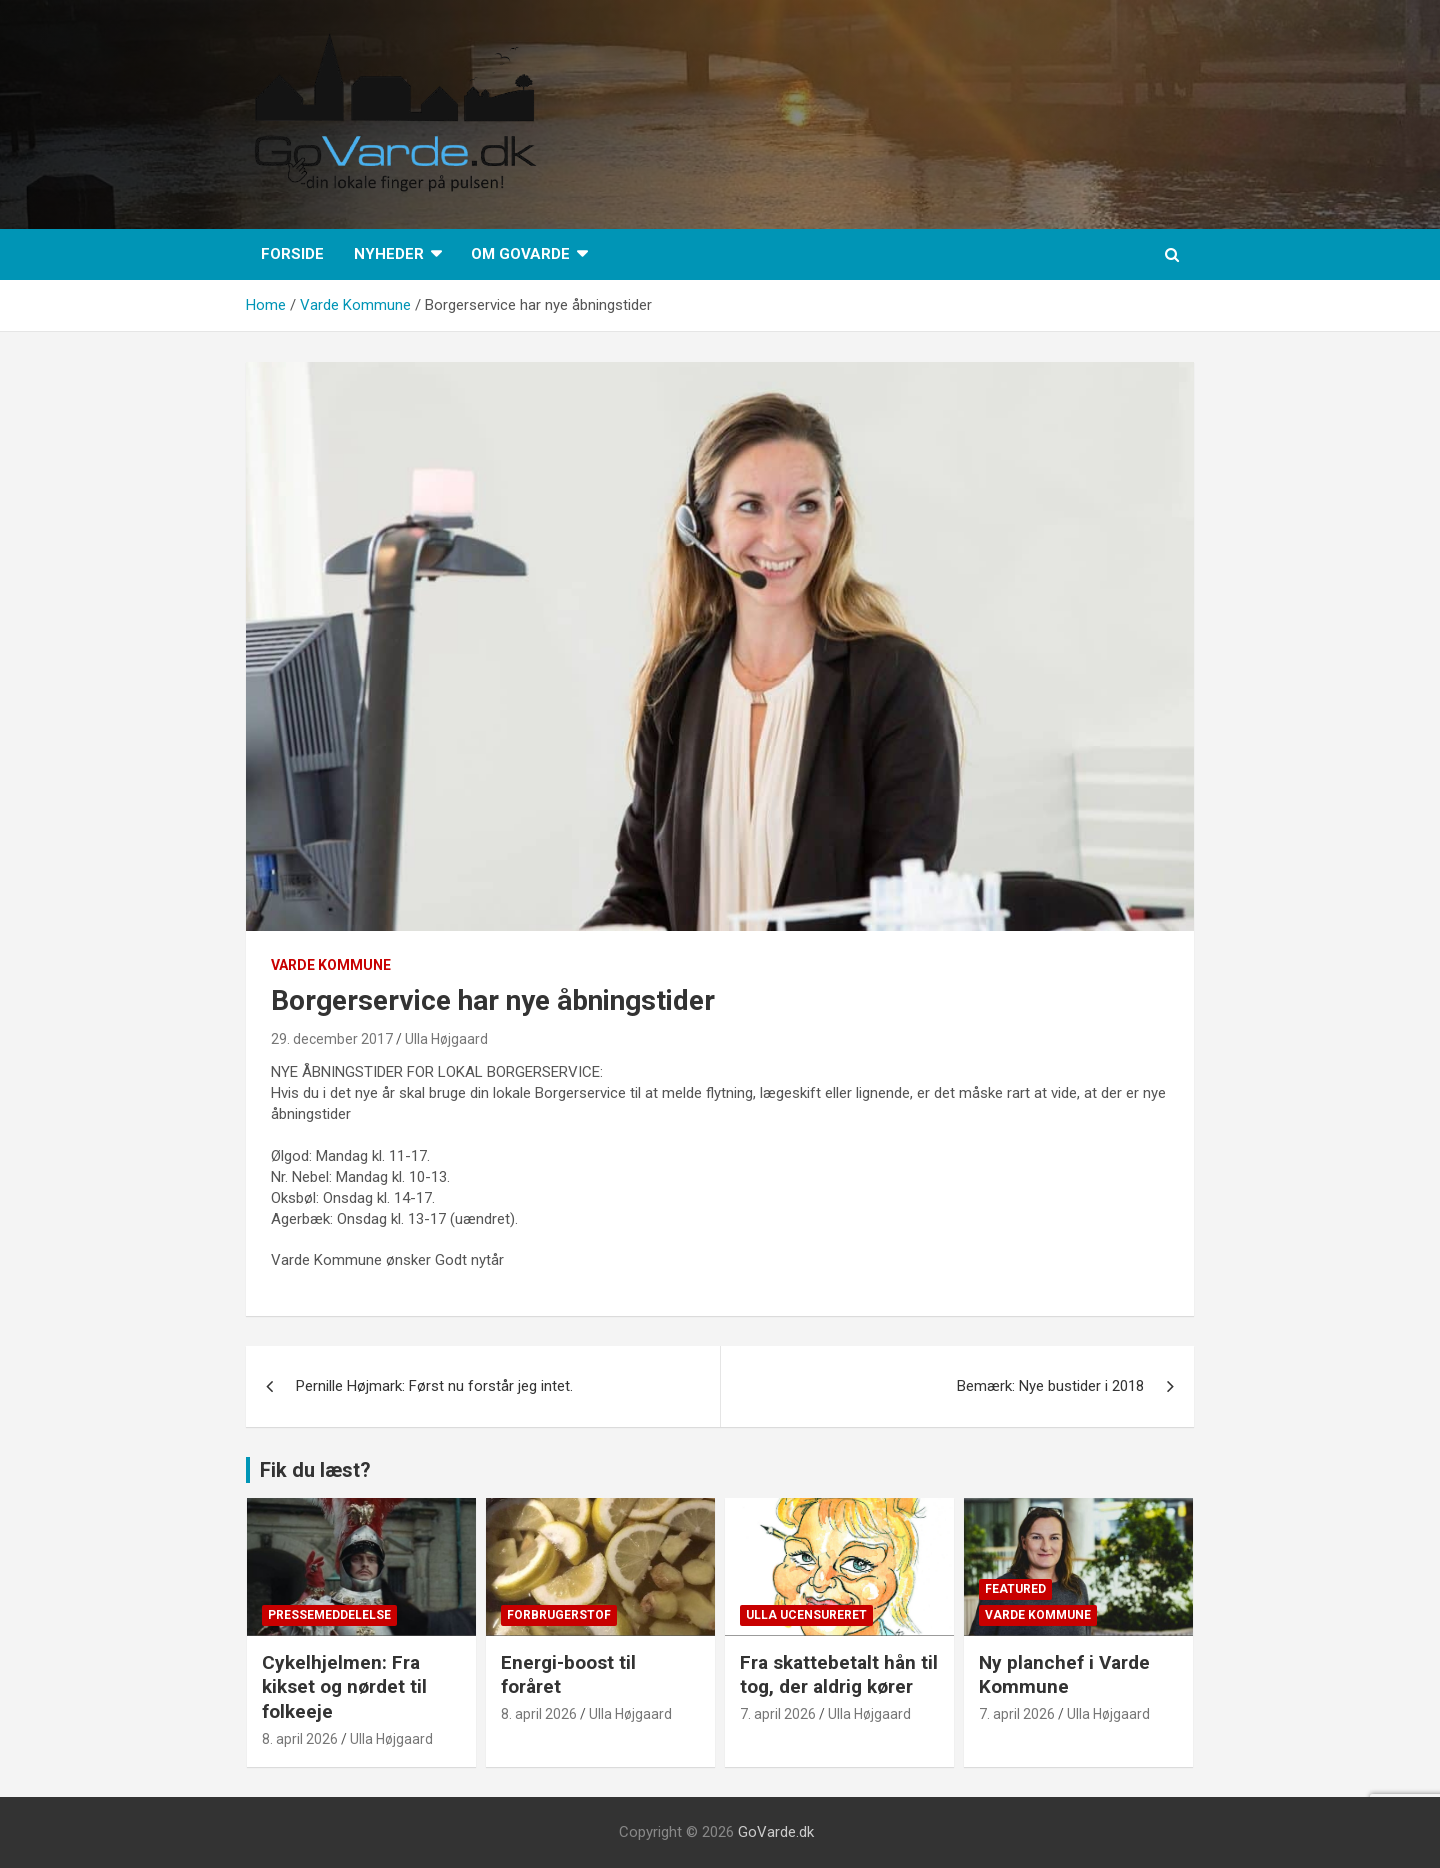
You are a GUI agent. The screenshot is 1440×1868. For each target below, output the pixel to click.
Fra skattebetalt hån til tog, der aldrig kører (839, 1675)
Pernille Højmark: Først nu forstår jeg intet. (436, 1386)
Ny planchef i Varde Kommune (1064, 1675)
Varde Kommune (331, 965)
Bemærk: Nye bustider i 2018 (1050, 1386)
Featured (1015, 1589)
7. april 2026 (778, 1714)
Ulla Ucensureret (806, 1615)
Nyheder (389, 254)
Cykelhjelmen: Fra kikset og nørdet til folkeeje (344, 1687)
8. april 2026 (300, 1739)
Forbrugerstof (559, 1615)
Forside (292, 254)
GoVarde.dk (776, 1832)
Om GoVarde (520, 254)
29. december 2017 (332, 1039)
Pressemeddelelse (329, 1615)
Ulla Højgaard (446, 1039)
